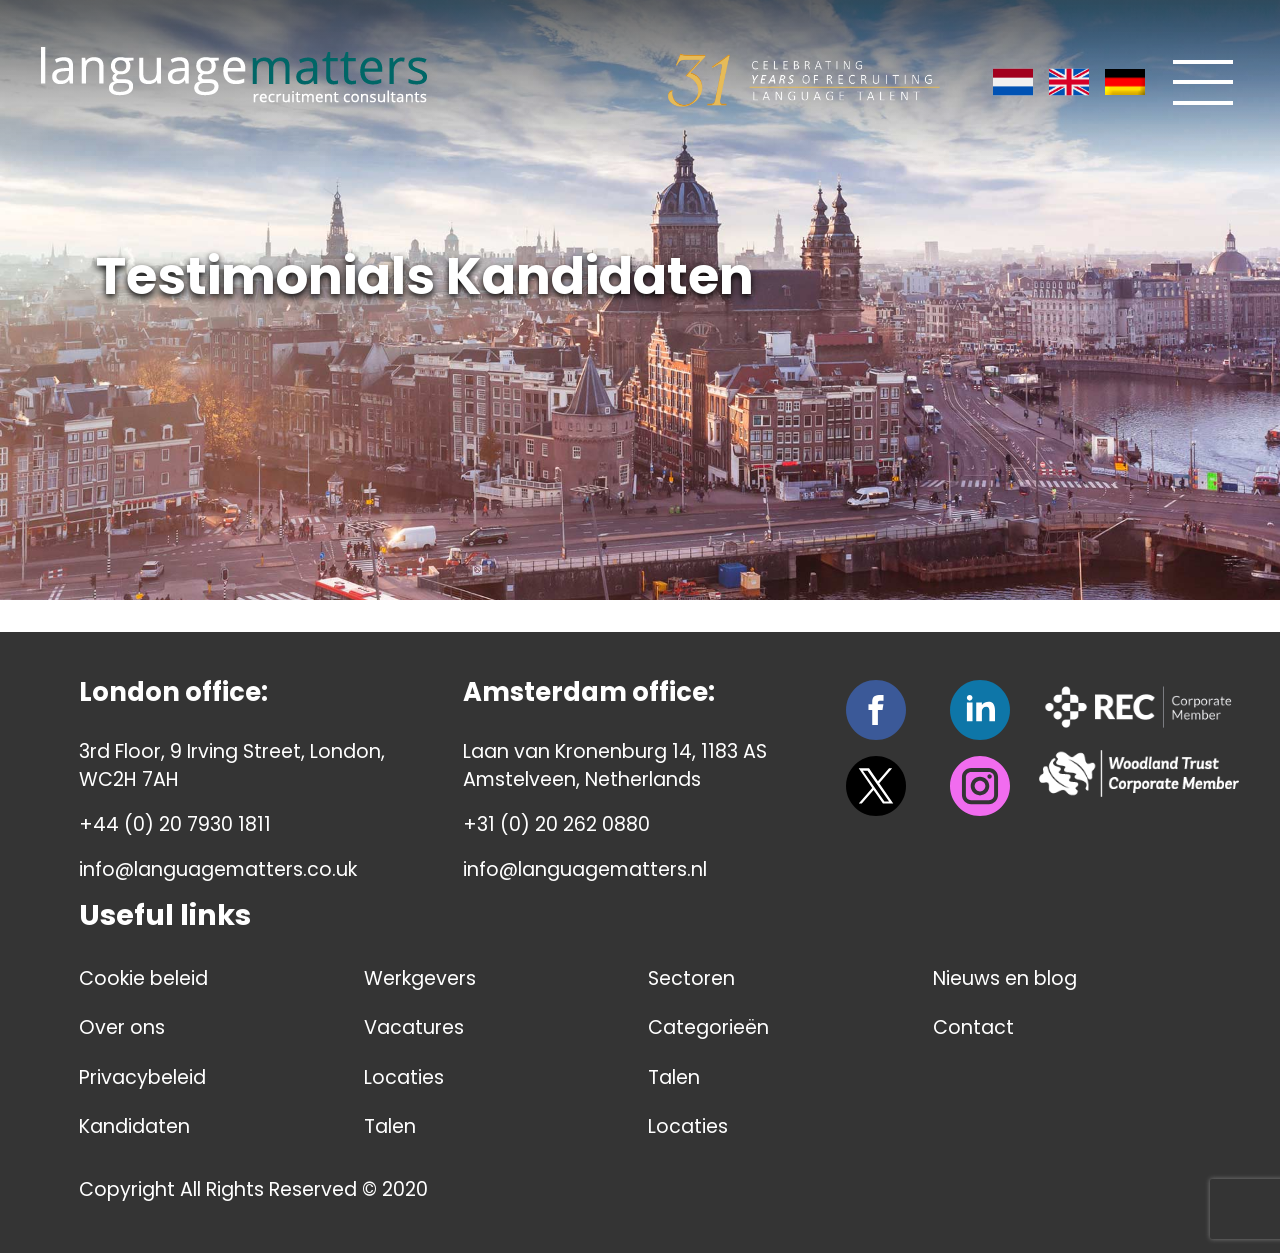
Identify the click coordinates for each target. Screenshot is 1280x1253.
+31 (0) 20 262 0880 (556, 824)
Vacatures (414, 1027)
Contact (973, 1027)
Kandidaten (134, 1126)
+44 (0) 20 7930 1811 (175, 824)
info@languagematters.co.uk (218, 869)
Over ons (122, 1027)
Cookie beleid (143, 978)
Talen (390, 1126)
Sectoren (691, 978)
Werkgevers (420, 978)
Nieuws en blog (1005, 978)
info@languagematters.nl (585, 869)
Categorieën (708, 1027)
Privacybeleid (142, 1077)
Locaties (404, 1077)
